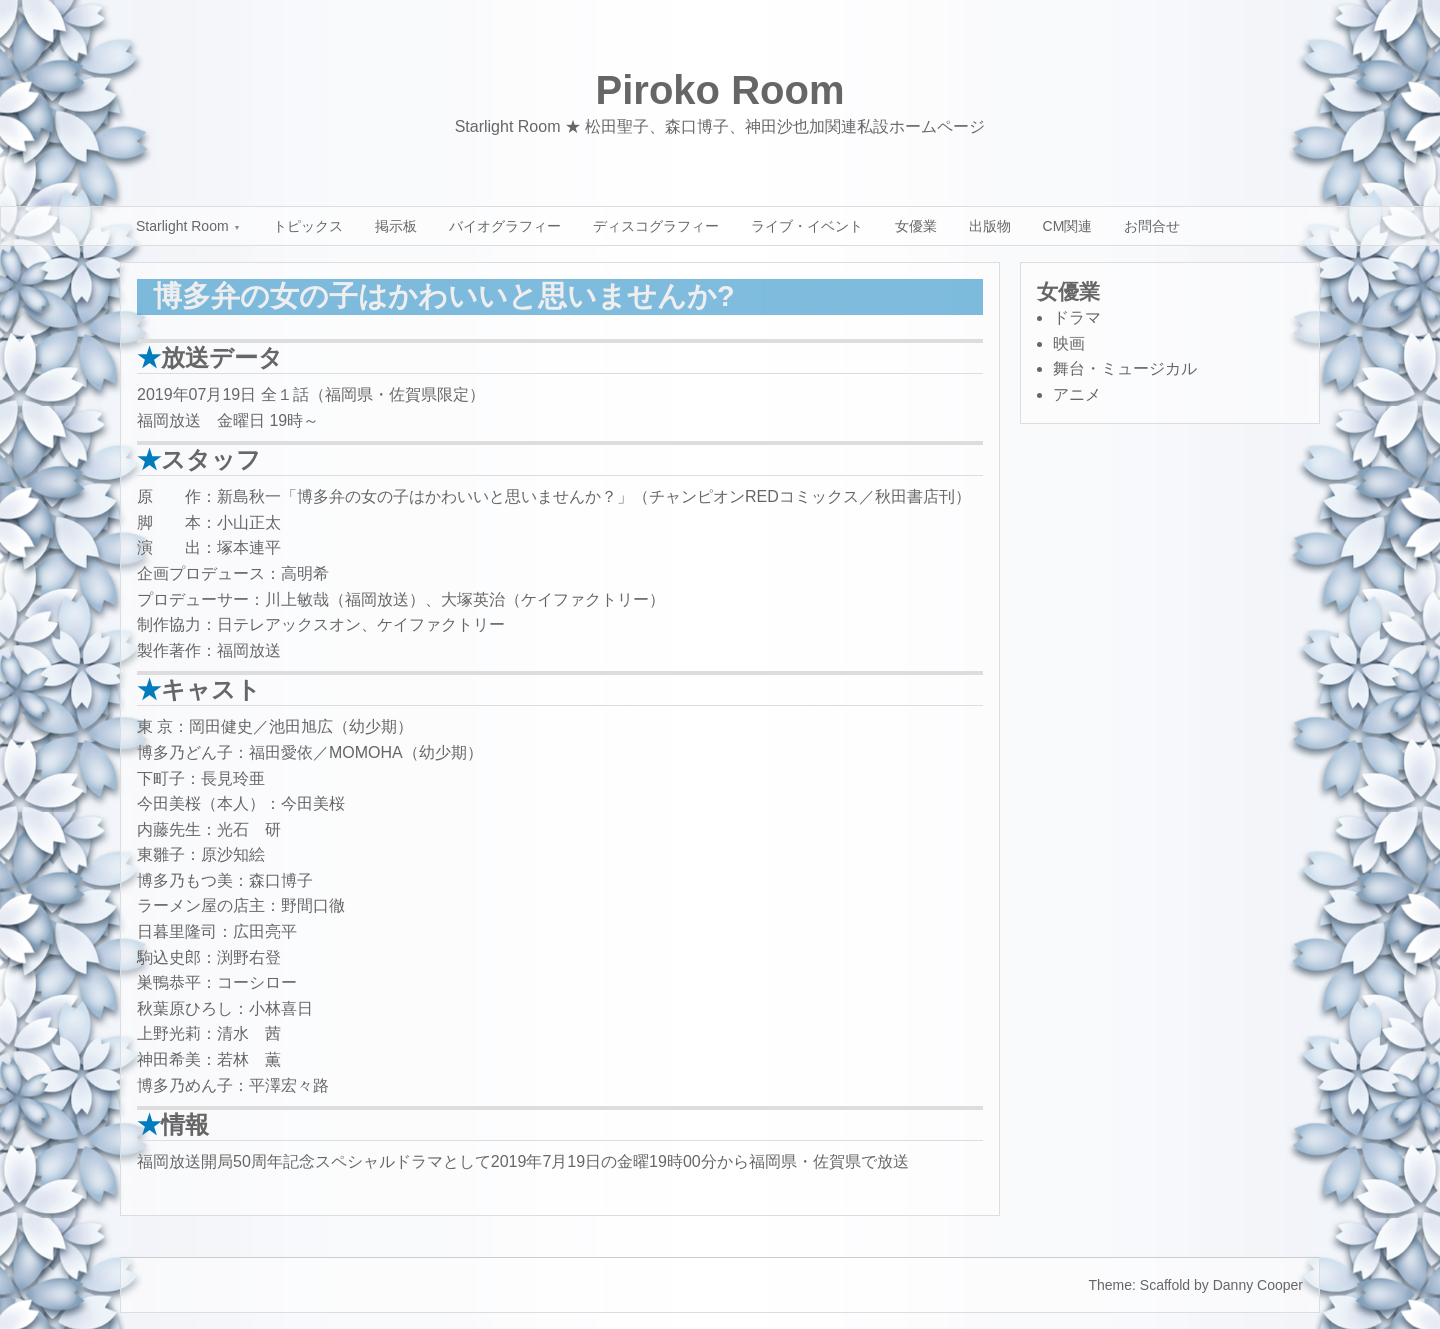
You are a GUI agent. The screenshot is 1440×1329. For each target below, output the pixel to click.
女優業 (916, 226)
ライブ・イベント (807, 226)
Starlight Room (182, 226)
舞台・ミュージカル (1125, 368)
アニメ (1077, 394)
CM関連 (1068, 226)
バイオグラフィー (505, 226)
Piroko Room (720, 90)
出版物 (990, 226)
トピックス (308, 226)
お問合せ (1152, 226)
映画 (1069, 343)
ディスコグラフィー (656, 226)
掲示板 (396, 226)
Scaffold (1165, 1285)
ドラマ (1077, 317)
